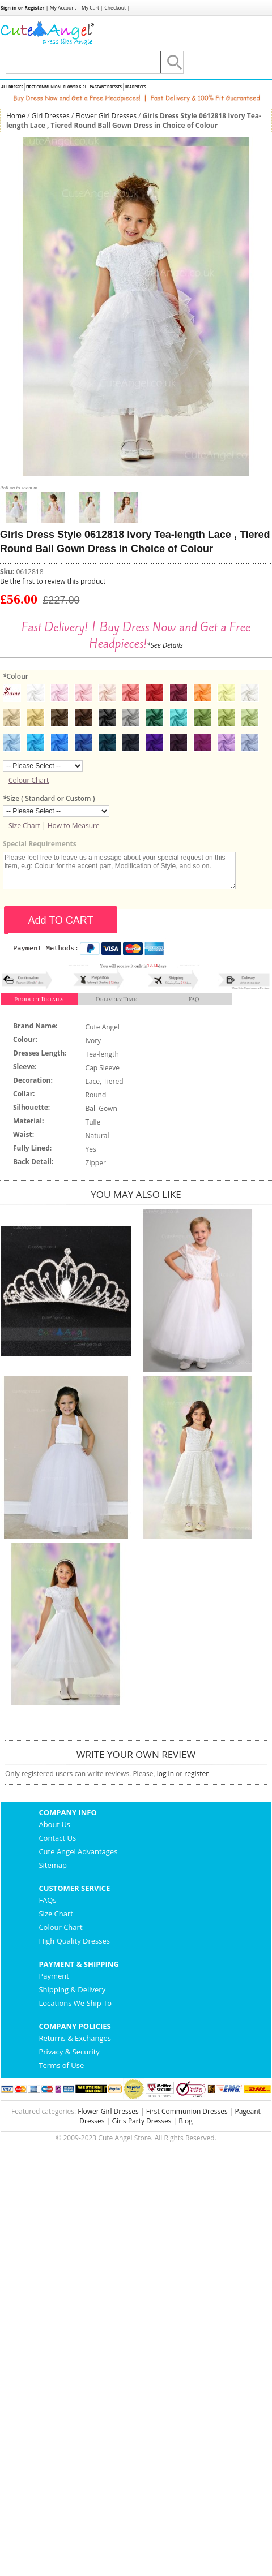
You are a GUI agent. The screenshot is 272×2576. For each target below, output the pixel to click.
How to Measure (74, 825)
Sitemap (53, 1865)
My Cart (90, 8)
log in (165, 1773)
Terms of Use (61, 2065)
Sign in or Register (23, 8)
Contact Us (57, 1838)
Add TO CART (60, 920)
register (196, 1773)
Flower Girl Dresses (106, 115)
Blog (185, 2121)
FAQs (47, 1900)
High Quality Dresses (74, 1941)
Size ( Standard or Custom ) (49, 798)
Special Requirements (39, 843)
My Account (63, 8)
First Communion (43, 86)
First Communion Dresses (187, 2111)
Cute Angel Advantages (78, 1851)
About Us (54, 1824)
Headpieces (135, 86)
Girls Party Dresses (141, 2121)
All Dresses (12, 86)
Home (16, 115)
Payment (54, 1976)
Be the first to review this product (52, 581)
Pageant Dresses (106, 86)
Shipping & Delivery (72, 1989)
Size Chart (24, 825)
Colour (15, 676)
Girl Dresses (51, 115)
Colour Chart (28, 780)
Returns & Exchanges (75, 2038)
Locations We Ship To (75, 2003)
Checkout (115, 8)
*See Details (165, 645)
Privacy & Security (69, 2052)
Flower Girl (75, 86)
